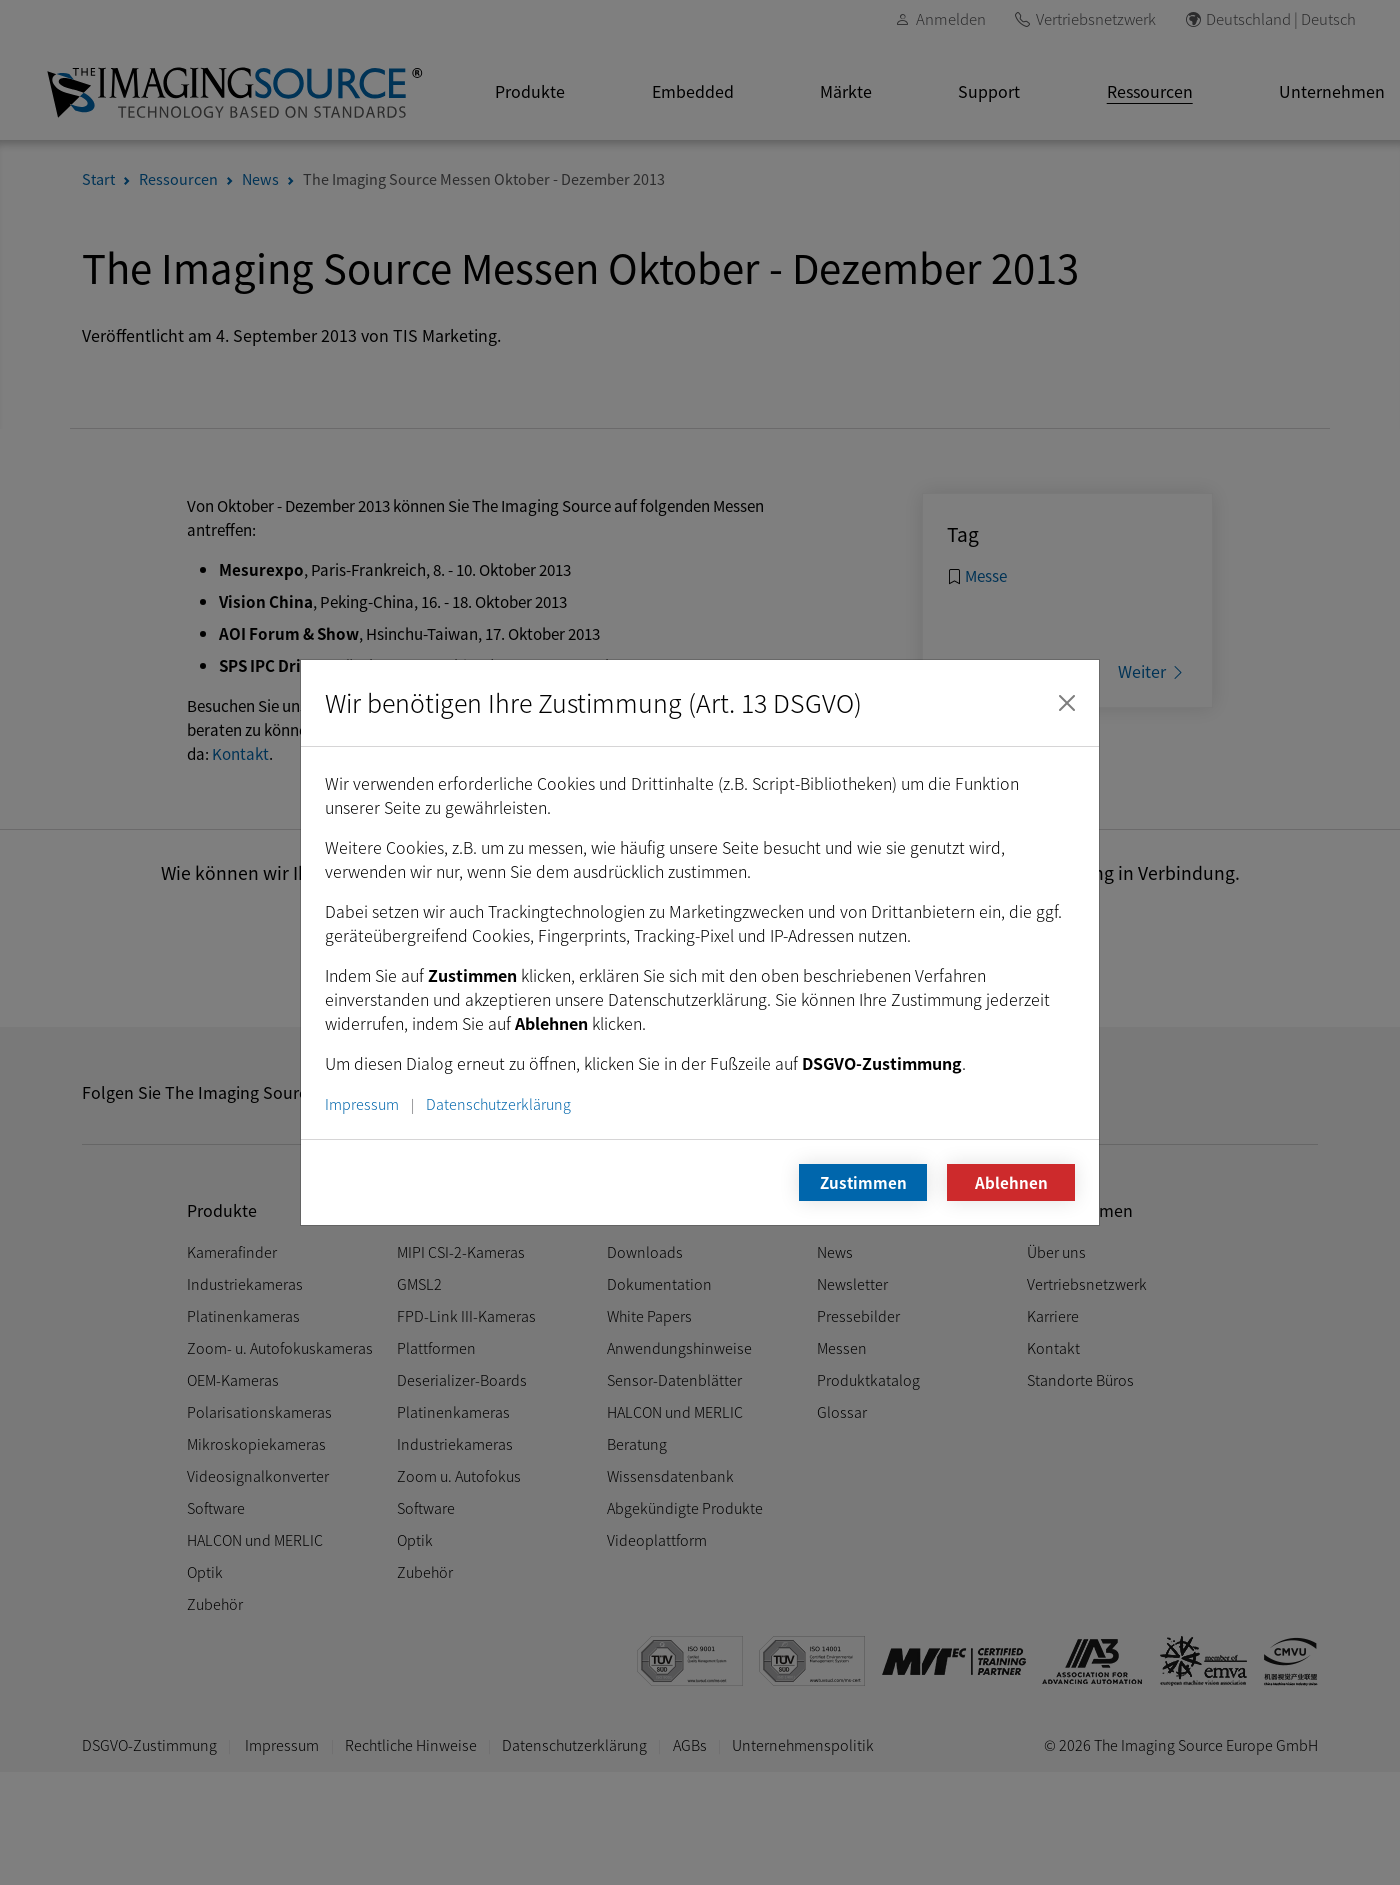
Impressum (362, 1103)
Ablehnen (1011, 1182)
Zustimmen (863, 1182)
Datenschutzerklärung (498, 1103)
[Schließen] (1067, 703)
